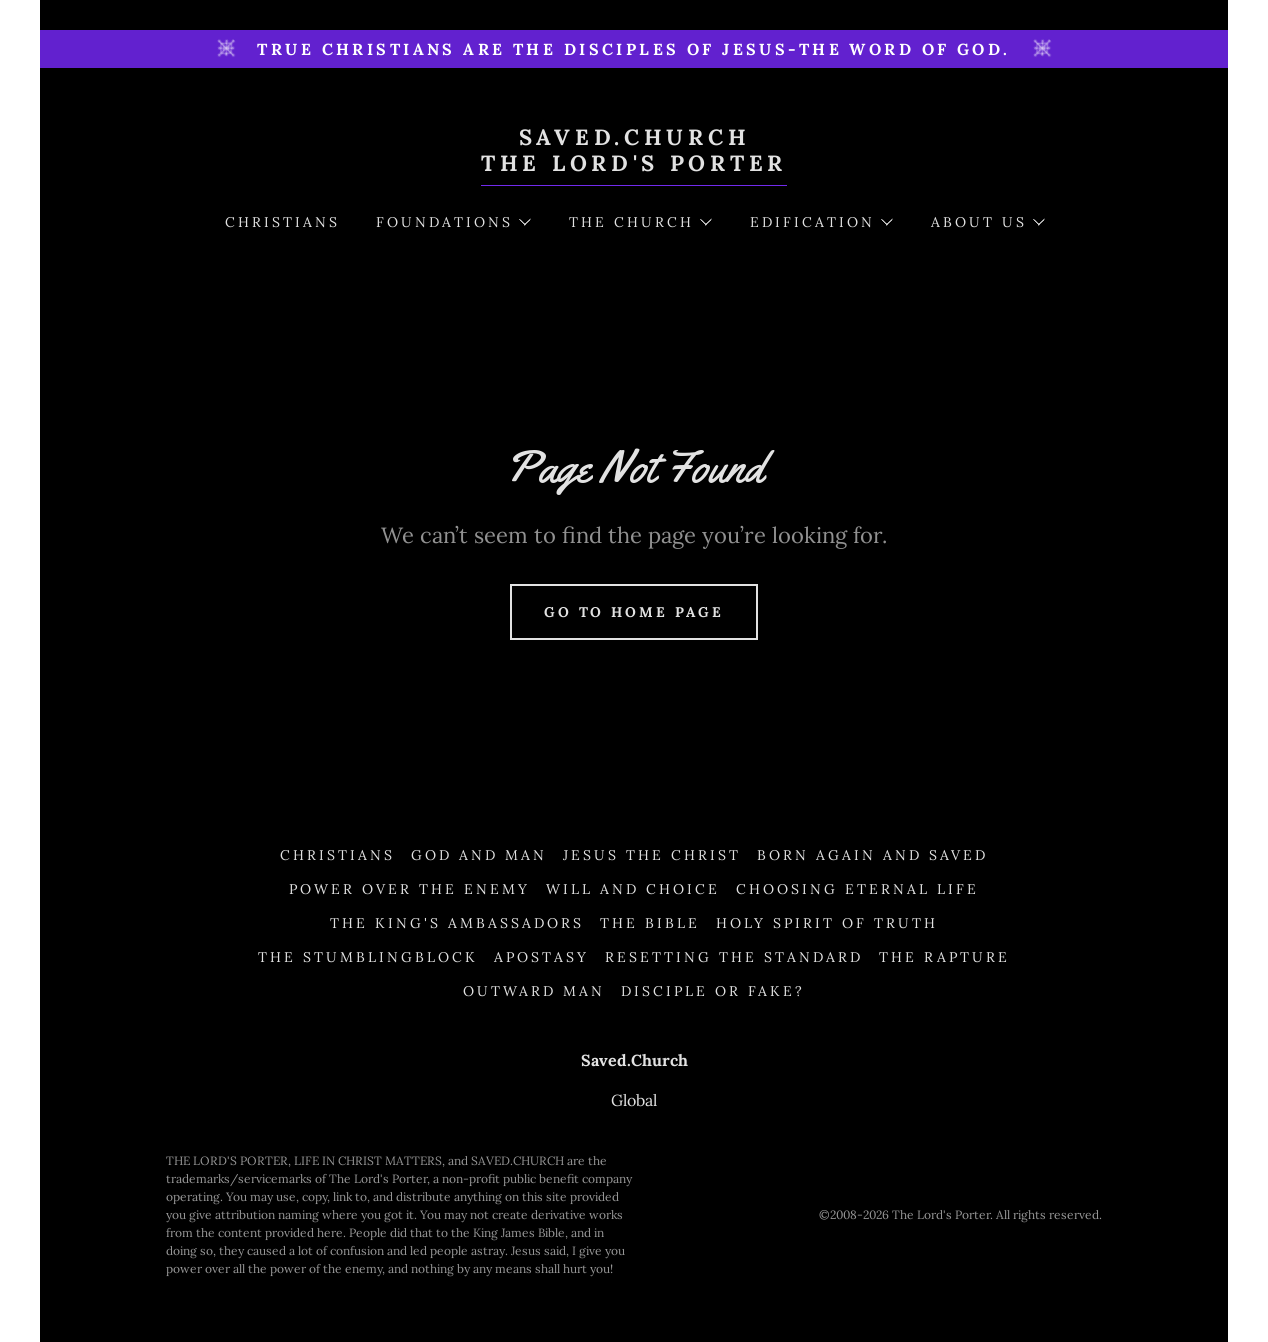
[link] (634, 165)
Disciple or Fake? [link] (713, 991)
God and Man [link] (479, 855)
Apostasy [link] (541, 957)
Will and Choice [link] (633, 889)
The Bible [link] (650, 923)
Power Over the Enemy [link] (409, 889)
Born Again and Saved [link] (872, 855)
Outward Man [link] (534, 991)
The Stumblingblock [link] (368, 957)
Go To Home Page (634, 612)
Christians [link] (282, 222)
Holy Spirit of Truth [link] (827, 923)
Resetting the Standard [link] (734, 957)
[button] (452, 222)
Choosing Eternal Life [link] (857, 889)
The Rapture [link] (944, 957)
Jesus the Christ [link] (652, 855)
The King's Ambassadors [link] (457, 923)
